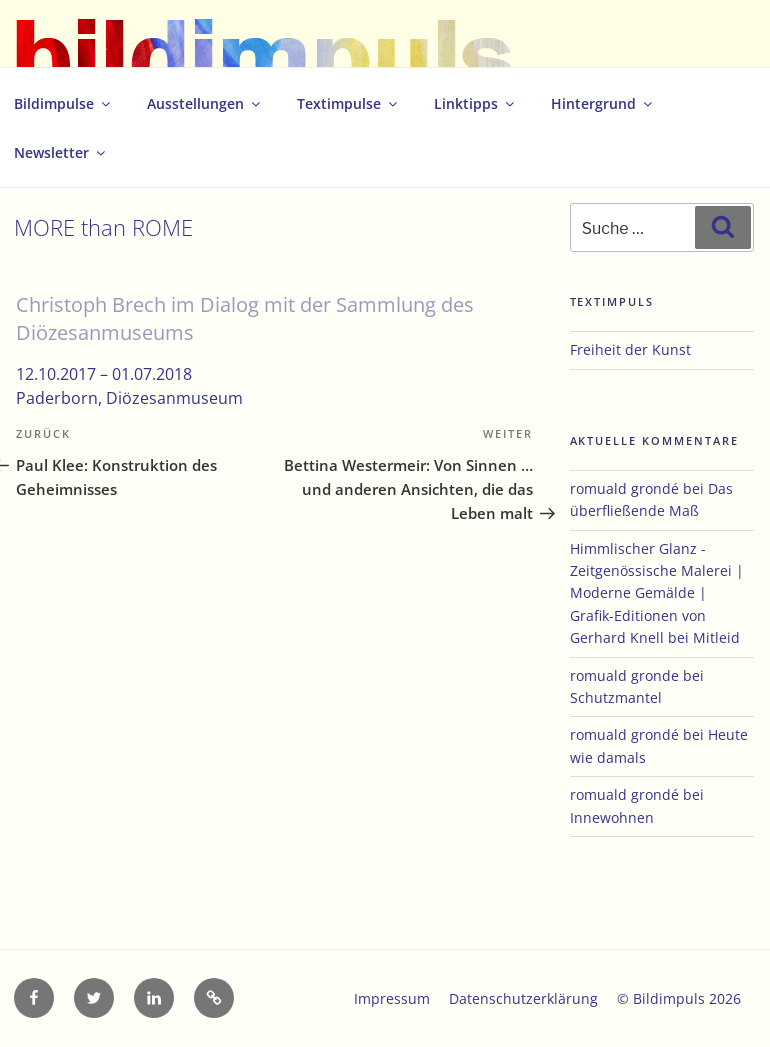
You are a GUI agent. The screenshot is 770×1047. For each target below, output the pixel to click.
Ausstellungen (205, 103)
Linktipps (475, 103)
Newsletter (61, 152)
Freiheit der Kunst (630, 349)
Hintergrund (603, 103)
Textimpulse (348, 103)
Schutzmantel (616, 697)
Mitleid (716, 637)
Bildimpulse (63, 103)
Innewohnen (612, 817)
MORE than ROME (103, 227)
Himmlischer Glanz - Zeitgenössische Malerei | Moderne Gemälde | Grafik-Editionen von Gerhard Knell (657, 593)
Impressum (392, 998)
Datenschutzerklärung (523, 998)
